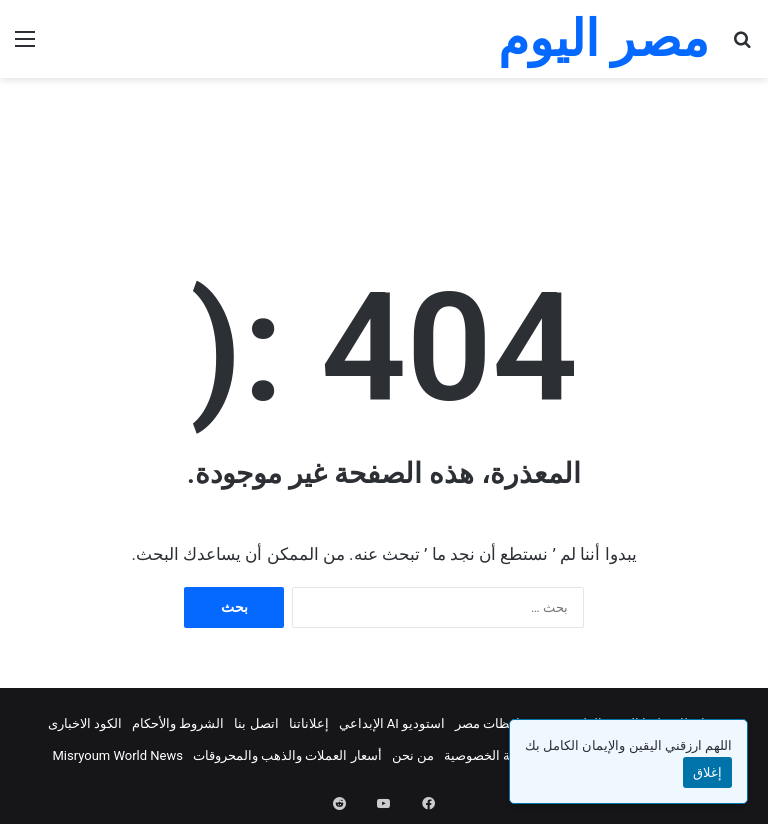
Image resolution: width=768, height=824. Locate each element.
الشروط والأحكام (178, 723)
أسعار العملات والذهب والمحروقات (287, 755)
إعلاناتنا (309, 723)
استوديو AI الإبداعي (392, 723)
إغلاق (707, 772)
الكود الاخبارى (85, 723)
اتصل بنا (256, 723)
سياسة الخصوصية (492, 755)
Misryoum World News (117, 755)
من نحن (413, 755)
